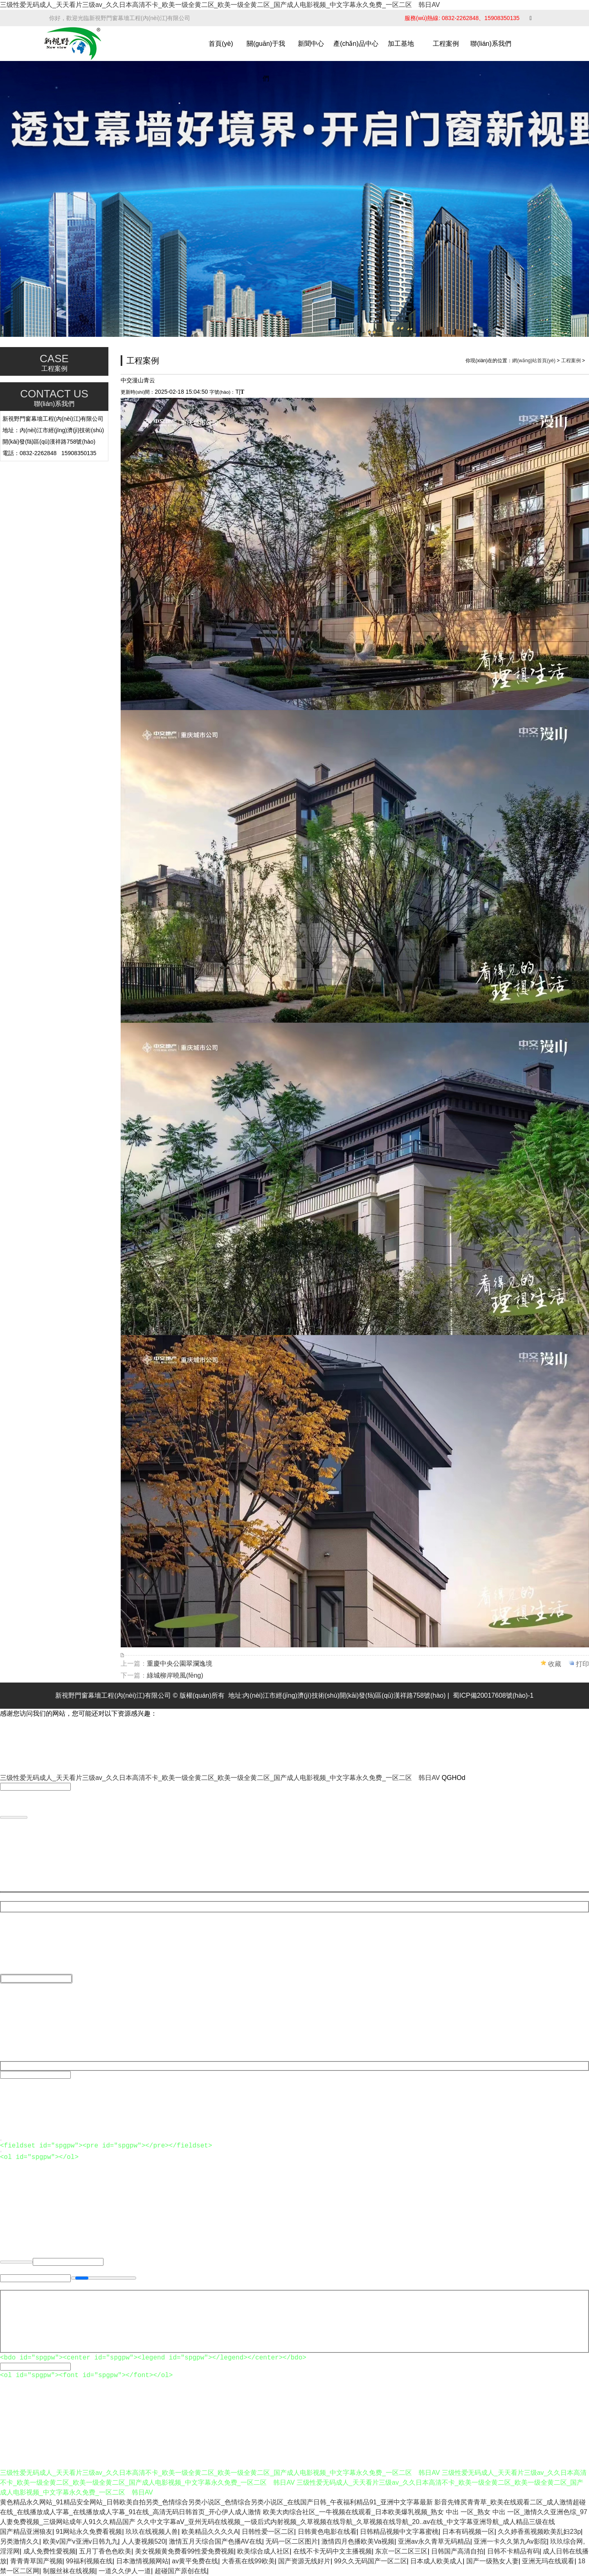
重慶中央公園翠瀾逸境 (179, 1663)
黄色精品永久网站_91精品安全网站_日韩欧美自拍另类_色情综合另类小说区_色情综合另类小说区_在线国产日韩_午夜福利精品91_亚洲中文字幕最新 (216, 2502)
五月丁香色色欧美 (105, 2551)
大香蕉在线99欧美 (248, 2561)
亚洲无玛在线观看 (548, 2561)
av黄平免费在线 (195, 2561)
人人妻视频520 (143, 2541)
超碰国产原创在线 (181, 2570)
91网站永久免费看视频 (89, 2531)
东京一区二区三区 (401, 2551)
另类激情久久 (19, 2541)
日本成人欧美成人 (436, 2561)
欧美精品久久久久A (210, 2531)
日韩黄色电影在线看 (327, 2531)
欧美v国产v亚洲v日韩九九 (80, 2541)
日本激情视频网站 (142, 2561)
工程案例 (446, 43)
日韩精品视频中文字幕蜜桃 (399, 2531)
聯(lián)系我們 (490, 43)
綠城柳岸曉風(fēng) (175, 1675)
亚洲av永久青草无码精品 (434, 2541)
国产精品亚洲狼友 (26, 2531)
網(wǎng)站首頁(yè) (533, 360)
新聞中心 (311, 43)
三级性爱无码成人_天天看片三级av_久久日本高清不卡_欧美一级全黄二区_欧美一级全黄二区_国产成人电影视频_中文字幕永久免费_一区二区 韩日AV (220, 4)
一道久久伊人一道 (125, 2570)
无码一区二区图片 (291, 2541)
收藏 (554, 1663)
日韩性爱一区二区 (268, 2531)
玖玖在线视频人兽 (152, 2531)
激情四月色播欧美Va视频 (357, 2541)
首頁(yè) (221, 43)
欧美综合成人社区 (263, 2551)
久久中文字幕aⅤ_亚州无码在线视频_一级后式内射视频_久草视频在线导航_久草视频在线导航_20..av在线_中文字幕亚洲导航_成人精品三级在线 (346, 2521)
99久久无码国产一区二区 (370, 2561)
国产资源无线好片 (304, 2561)
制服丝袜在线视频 (69, 2570)
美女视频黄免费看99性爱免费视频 (184, 2551)
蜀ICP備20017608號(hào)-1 (493, 1695)
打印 (582, 1663)
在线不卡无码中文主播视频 (332, 2551)
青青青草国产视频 (36, 2561)
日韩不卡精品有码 (513, 2551)
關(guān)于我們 (266, 61)
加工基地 (401, 43)
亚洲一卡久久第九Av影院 (510, 2541)
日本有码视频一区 (468, 2531)
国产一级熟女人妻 (492, 2561)
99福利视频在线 (89, 2561)
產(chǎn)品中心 (355, 43)
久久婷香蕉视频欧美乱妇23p (539, 2531)
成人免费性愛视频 (49, 2551)
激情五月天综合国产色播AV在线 (215, 2541)
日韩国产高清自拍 (457, 2551)
